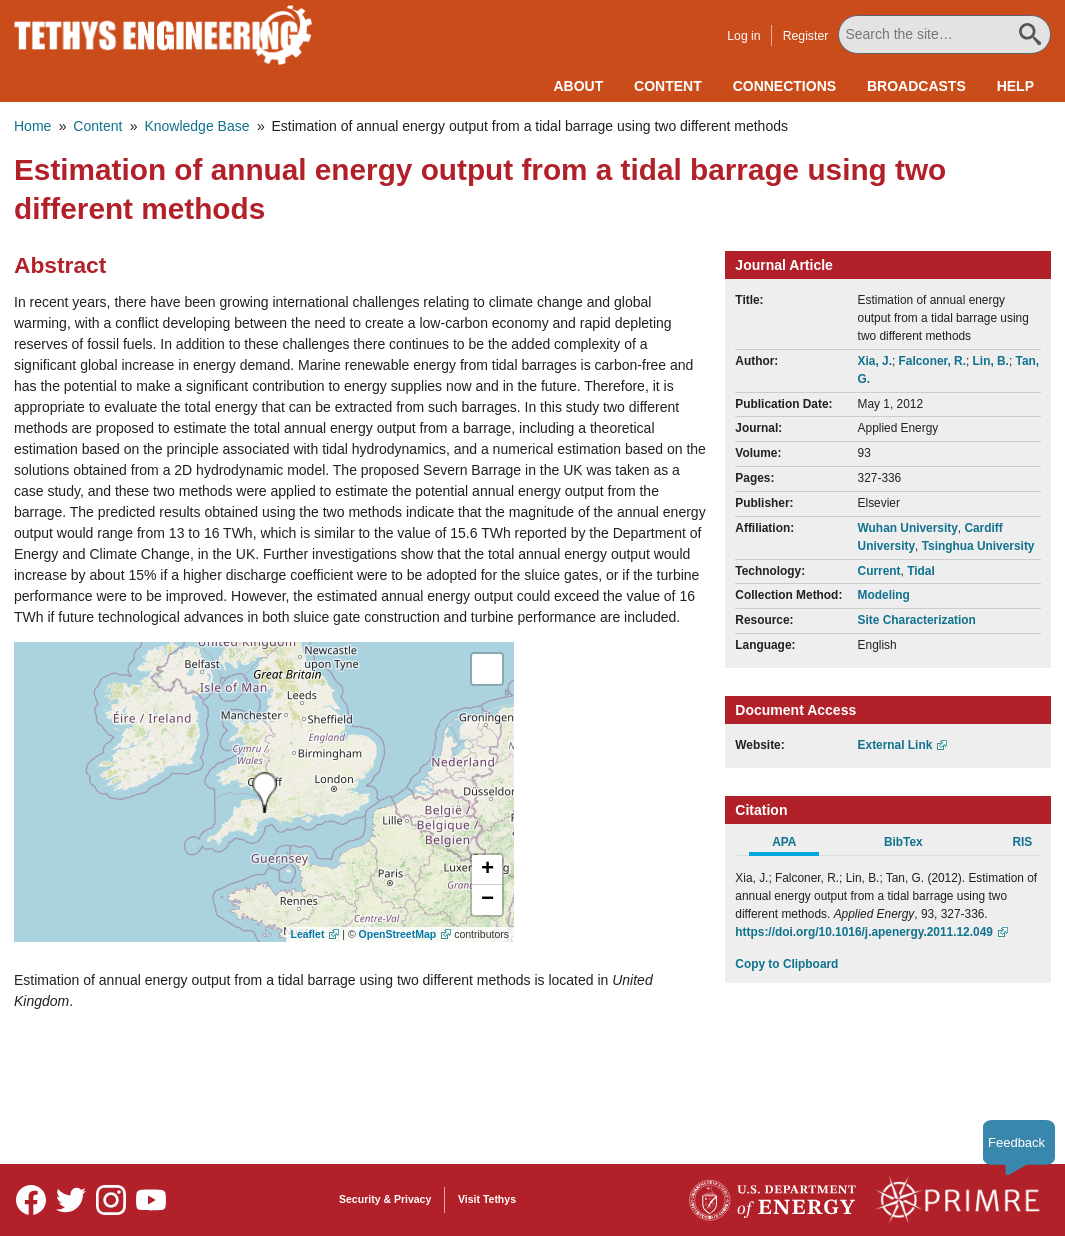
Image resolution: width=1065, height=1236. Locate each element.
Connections (784, 86)
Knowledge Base (196, 126)
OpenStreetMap (398, 934)
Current (879, 571)
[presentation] (264, 792)
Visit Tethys (487, 1199)
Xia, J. (875, 361)
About (578, 86)
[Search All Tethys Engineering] (945, 34)
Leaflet (308, 934)
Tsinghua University (978, 546)
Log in (745, 36)
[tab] (794, 845)
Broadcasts (916, 86)
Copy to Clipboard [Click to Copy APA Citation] (786, 964)
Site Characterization (917, 620)
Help (1015, 86)
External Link (895, 745)
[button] (487, 870)
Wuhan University (908, 528)
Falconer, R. (932, 361)
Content (668, 86)
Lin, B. (991, 361)
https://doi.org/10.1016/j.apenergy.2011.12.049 (864, 932)
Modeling (884, 595)
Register (807, 36)
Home (32, 126)
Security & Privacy (385, 1199)
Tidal (921, 571)
